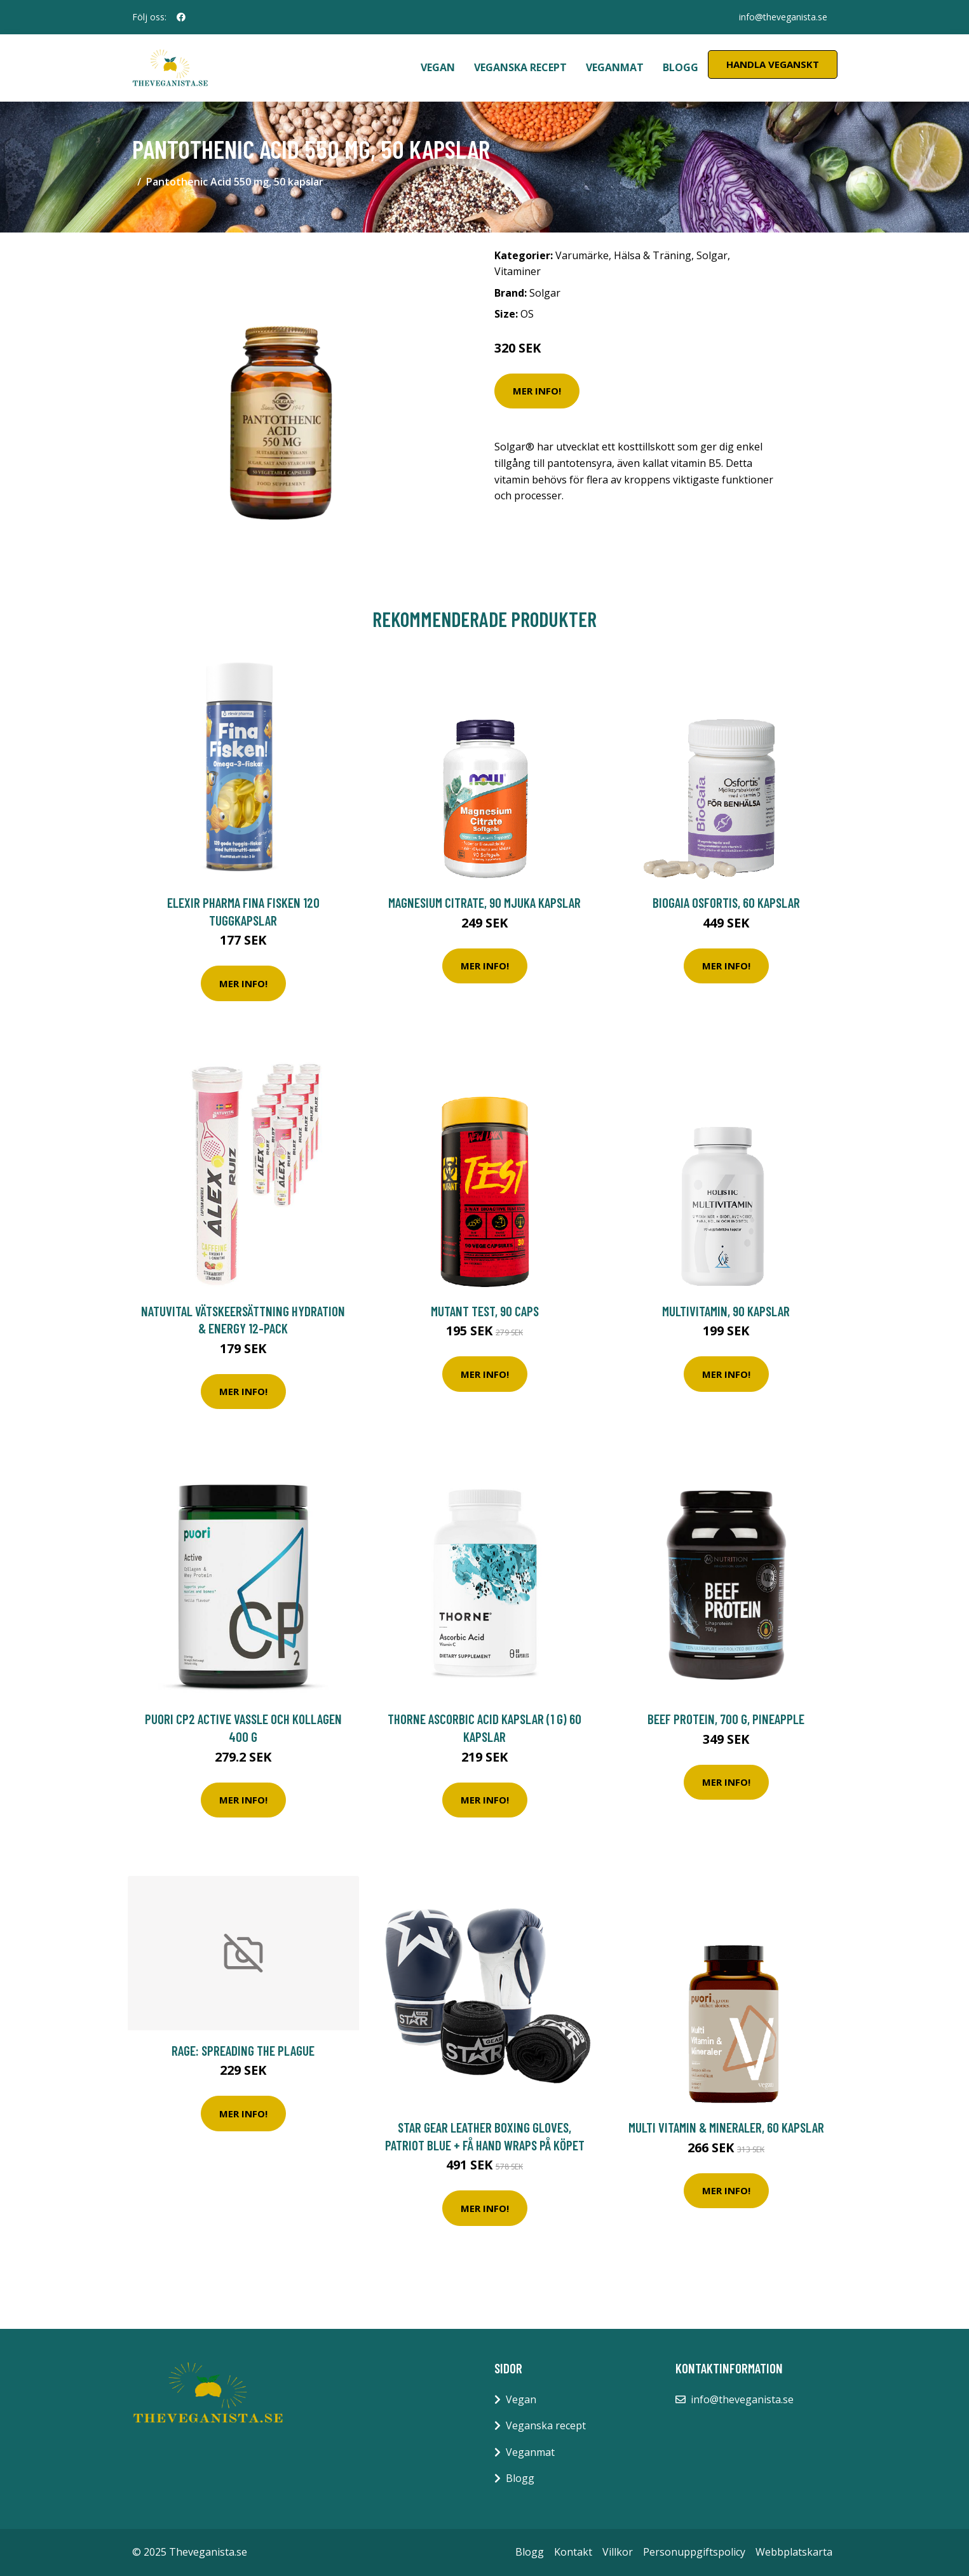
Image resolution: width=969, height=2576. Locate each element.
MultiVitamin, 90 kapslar (726, 1311)
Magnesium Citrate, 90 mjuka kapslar (484, 902)
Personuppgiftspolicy (694, 2552)
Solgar (712, 255)
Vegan (438, 67)
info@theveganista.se (783, 17)
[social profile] (181, 17)
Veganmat (615, 67)
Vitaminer (517, 271)
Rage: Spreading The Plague (243, 2050)
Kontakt (573, 2552)
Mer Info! (537, 390)
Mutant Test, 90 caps (485, 1311)
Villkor (617, 2552)
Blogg (680, 67)
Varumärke (582, 255)
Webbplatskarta (794, 2552)
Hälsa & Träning (652, 255)
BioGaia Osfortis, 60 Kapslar (726, 902)
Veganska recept (520, 67)
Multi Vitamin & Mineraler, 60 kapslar (726, 2127)
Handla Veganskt (772, 64)
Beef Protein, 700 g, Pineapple (725, 1719)
